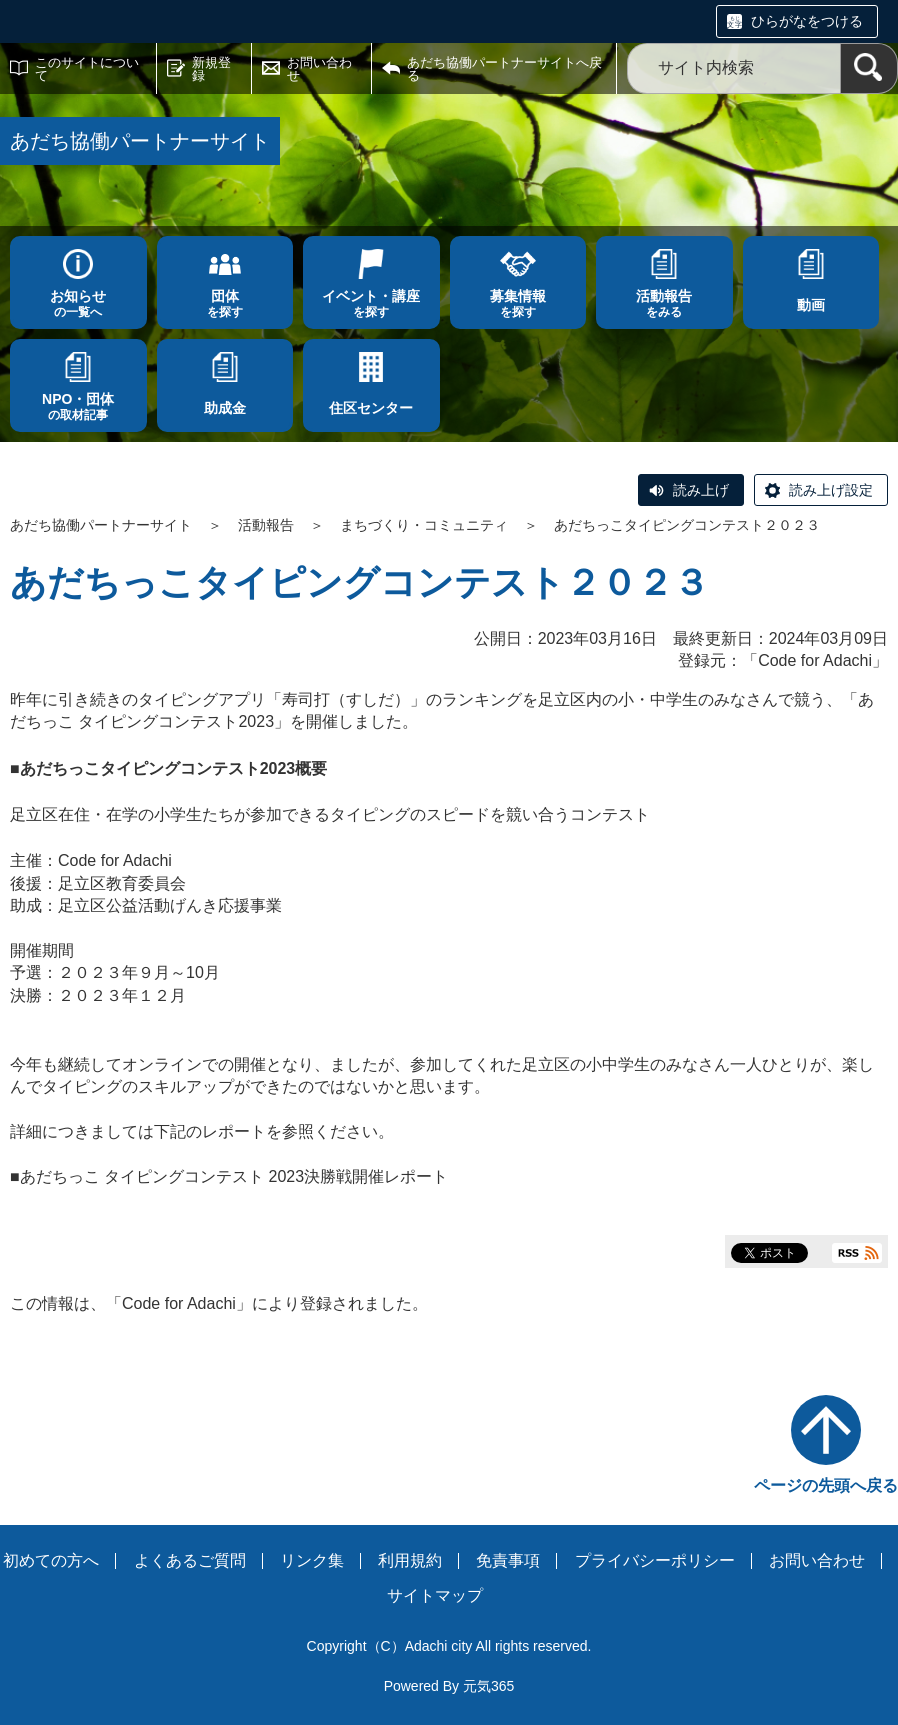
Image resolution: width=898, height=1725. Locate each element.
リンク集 (312, 1560)
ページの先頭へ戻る (826, 1485)
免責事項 (508, 1560)
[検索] (869, 68)
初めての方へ (51, 1560)
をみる (664, 303)
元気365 (488, 1686)
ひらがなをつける (807, 21)
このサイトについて (87, 69)
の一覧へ (78, 303)
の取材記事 (78, 406)
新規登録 (211, 69)
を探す (225, 303)
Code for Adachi (815, 660)
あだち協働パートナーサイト (101, 525)
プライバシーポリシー (655, 1560)
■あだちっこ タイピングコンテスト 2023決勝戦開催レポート (229, 1176)
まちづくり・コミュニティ (424, 525)
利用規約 (410, 1560)
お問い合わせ (319, 69)
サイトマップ (435, 1595)
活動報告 (266, 525)
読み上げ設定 (831, 490)
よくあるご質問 (190, 1560)
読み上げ (701, 490)
